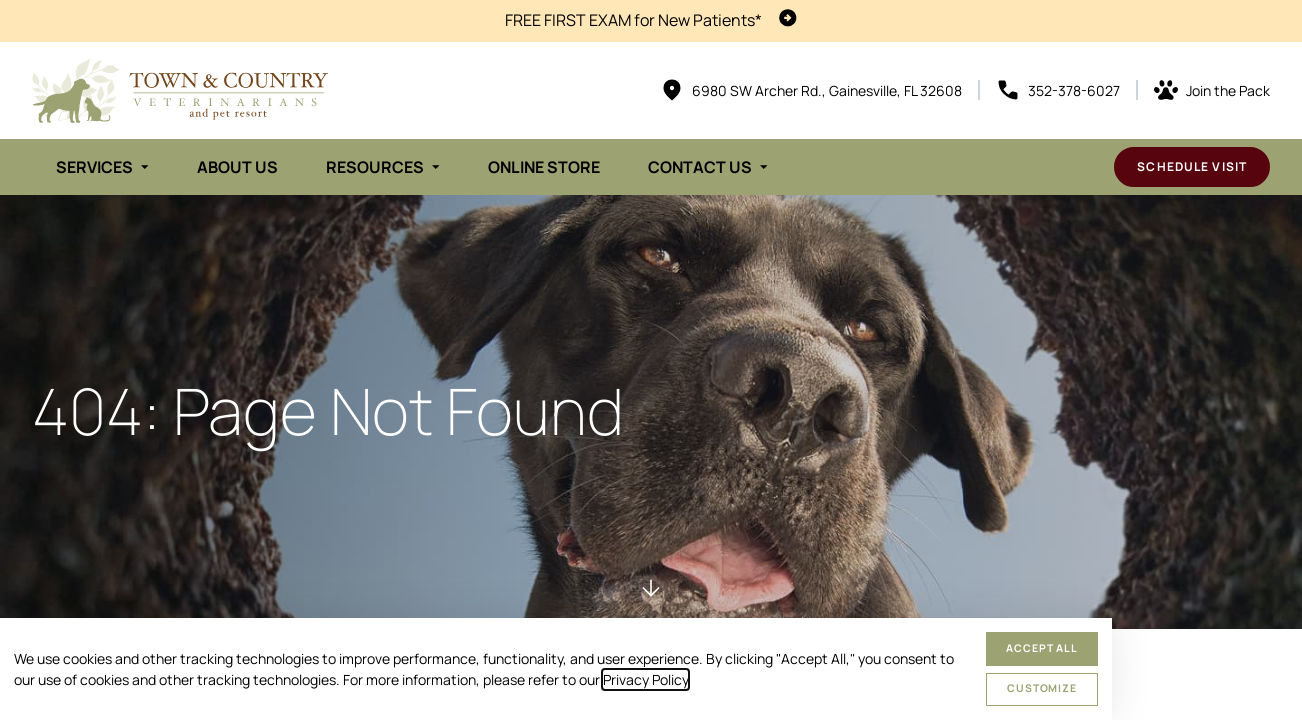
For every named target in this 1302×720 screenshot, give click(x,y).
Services (94, 167)
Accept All (1042, 648)
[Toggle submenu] (145, 167)
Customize (1042, 688)
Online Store (544, 167)
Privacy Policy (645, 679)
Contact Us (700, 167)
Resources (375, 167)
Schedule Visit (1192, 166)
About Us (237, 167)
